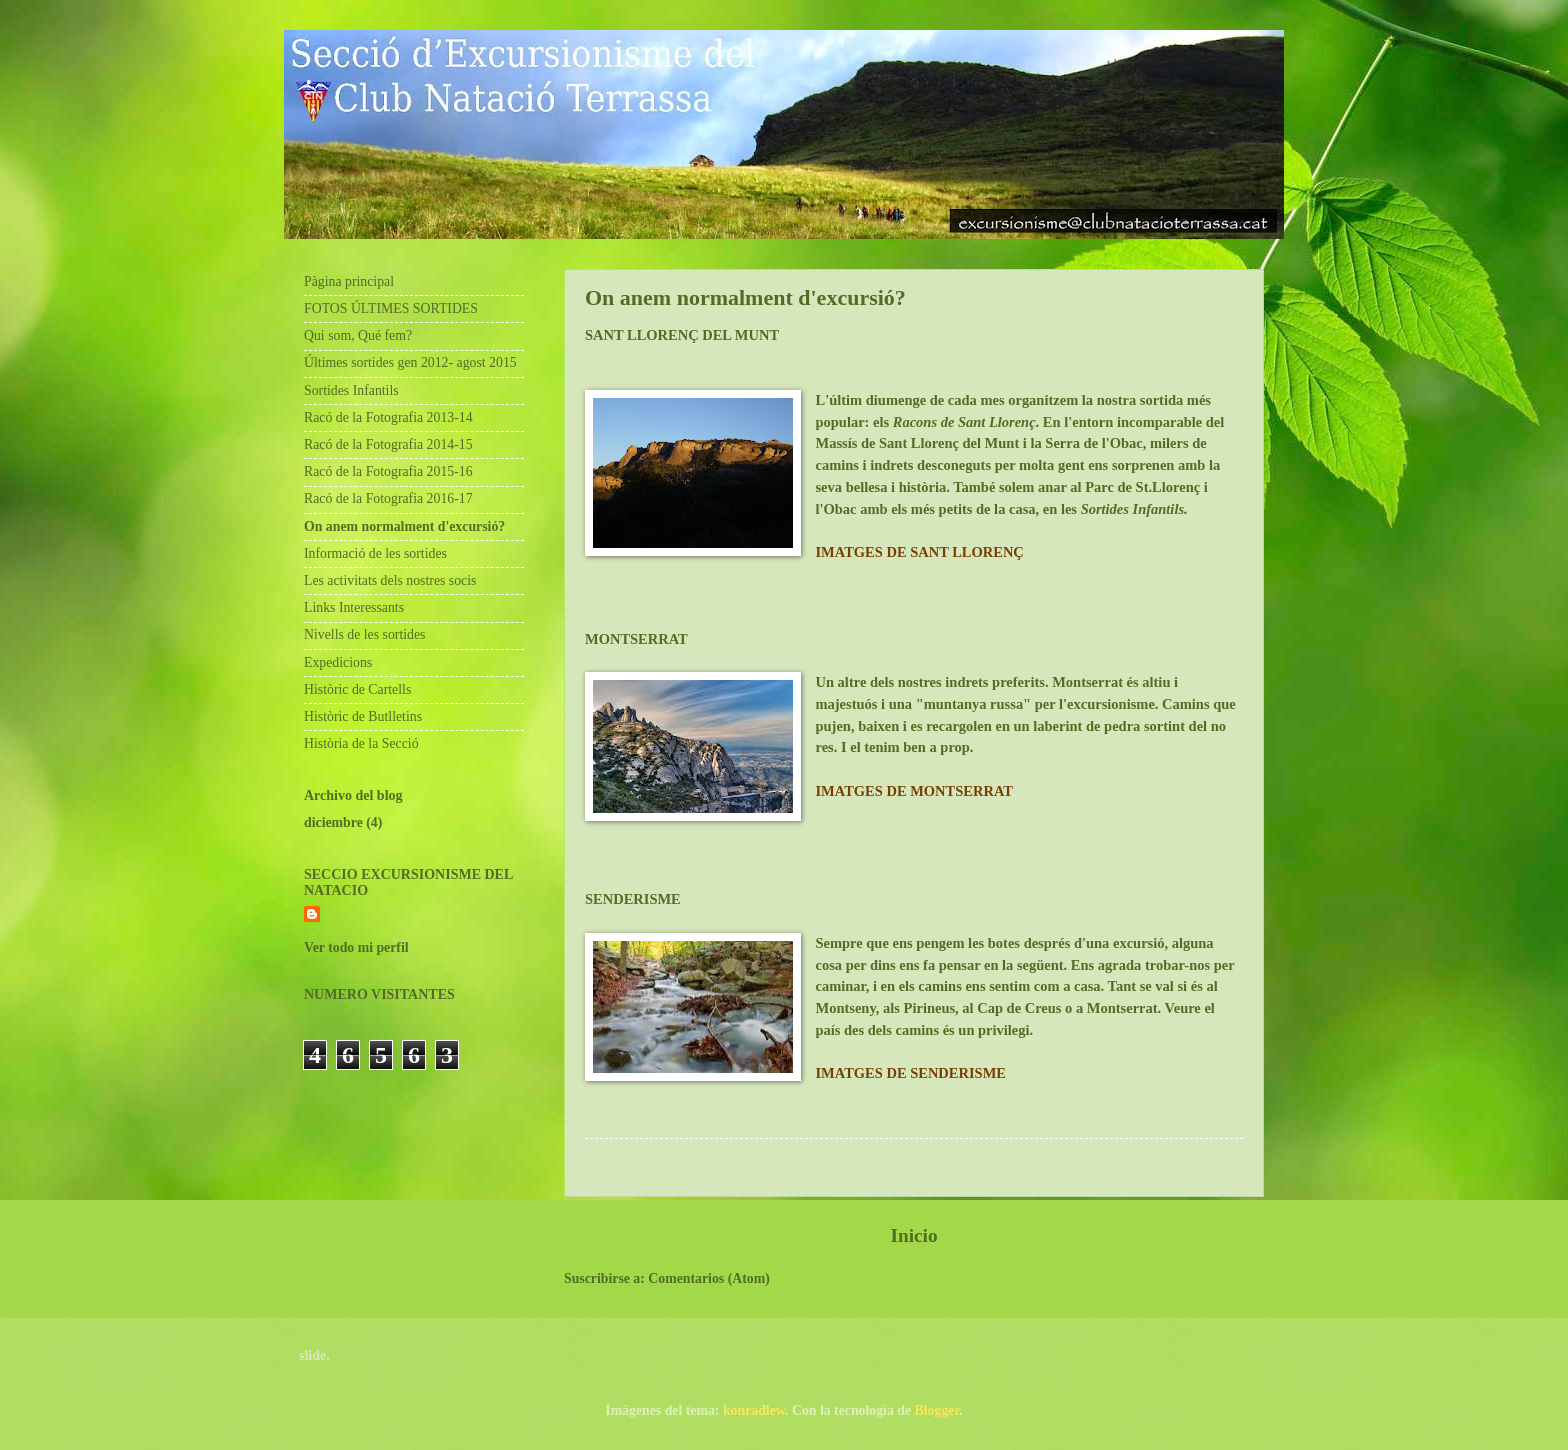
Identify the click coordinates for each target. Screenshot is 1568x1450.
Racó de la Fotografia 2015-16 (388, 471)
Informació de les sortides (375, 553)
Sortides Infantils (351, 390)
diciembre (333, 822)
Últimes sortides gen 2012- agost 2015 (410, 362)
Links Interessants (354, 607)
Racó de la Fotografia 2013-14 (388, 417)
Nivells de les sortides (364, 634)
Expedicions (338, 662)
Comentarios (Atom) (708, 1278)
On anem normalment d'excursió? (404, 526)
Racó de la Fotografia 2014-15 (388, 444)
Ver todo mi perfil (356, 947)
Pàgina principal (349, 281)
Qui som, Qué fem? (358, 335)
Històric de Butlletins (363, 716)
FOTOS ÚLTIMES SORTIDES (391, 308)
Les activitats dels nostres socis (390, 580)
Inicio (913, 1235)
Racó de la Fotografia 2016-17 (388, 498)
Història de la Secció (361, 743)
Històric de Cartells (357, 689)
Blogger (937, 1410)
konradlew (754, 1410)
